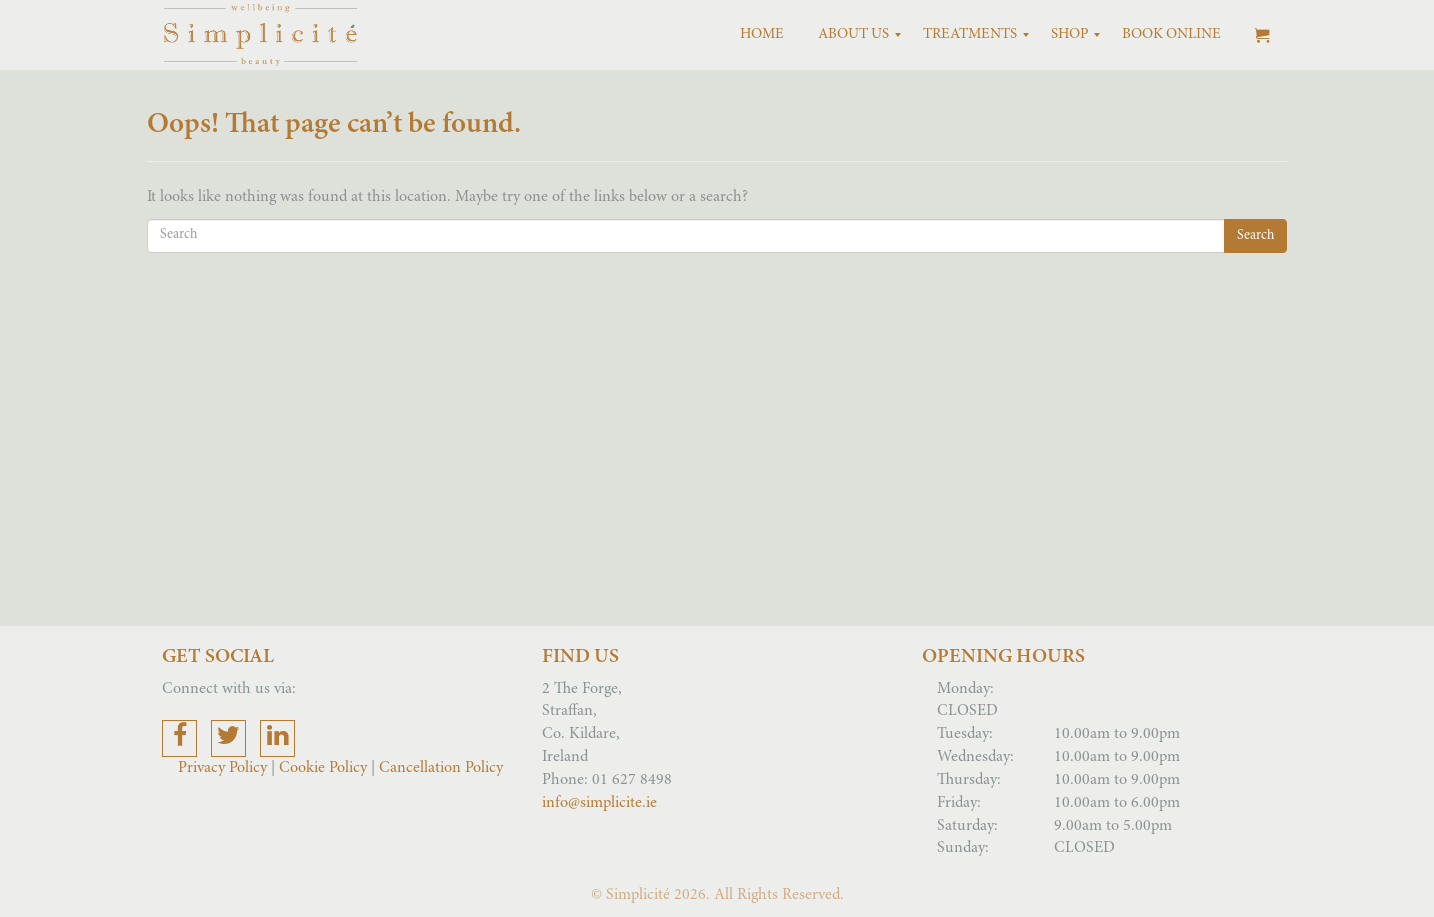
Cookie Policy (323, 768)
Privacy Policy (224, 768)
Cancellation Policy (441, 768)
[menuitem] (762, 35)
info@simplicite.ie (599, 803)
